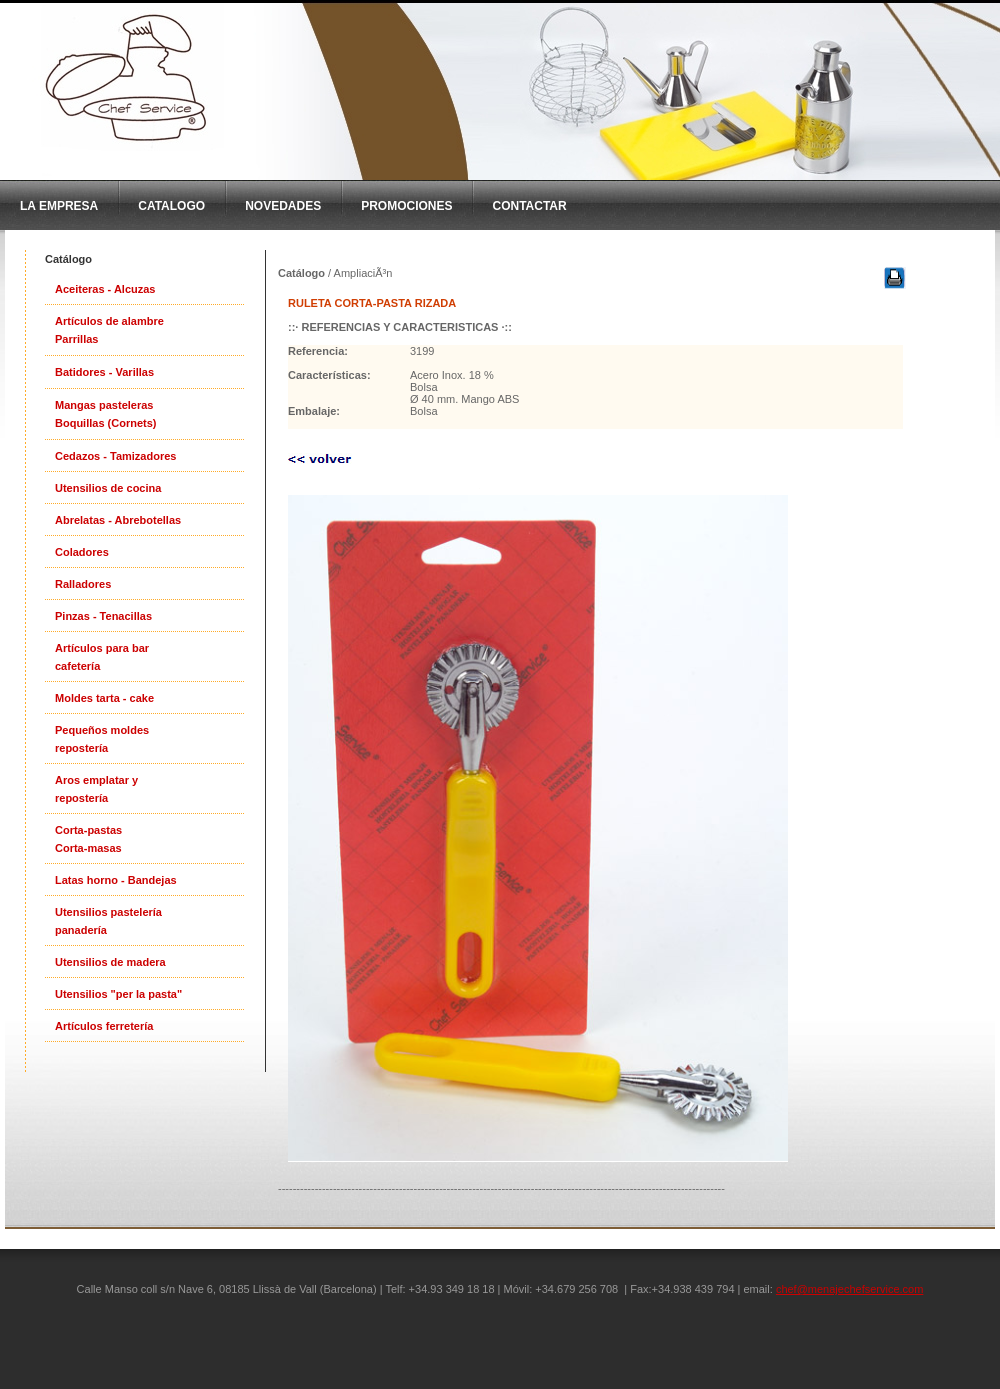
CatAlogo (171, 206)
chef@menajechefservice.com (850, 1289)
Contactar (529, 206)
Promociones (406, 206)
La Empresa (59, 206)
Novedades (283, 206)
